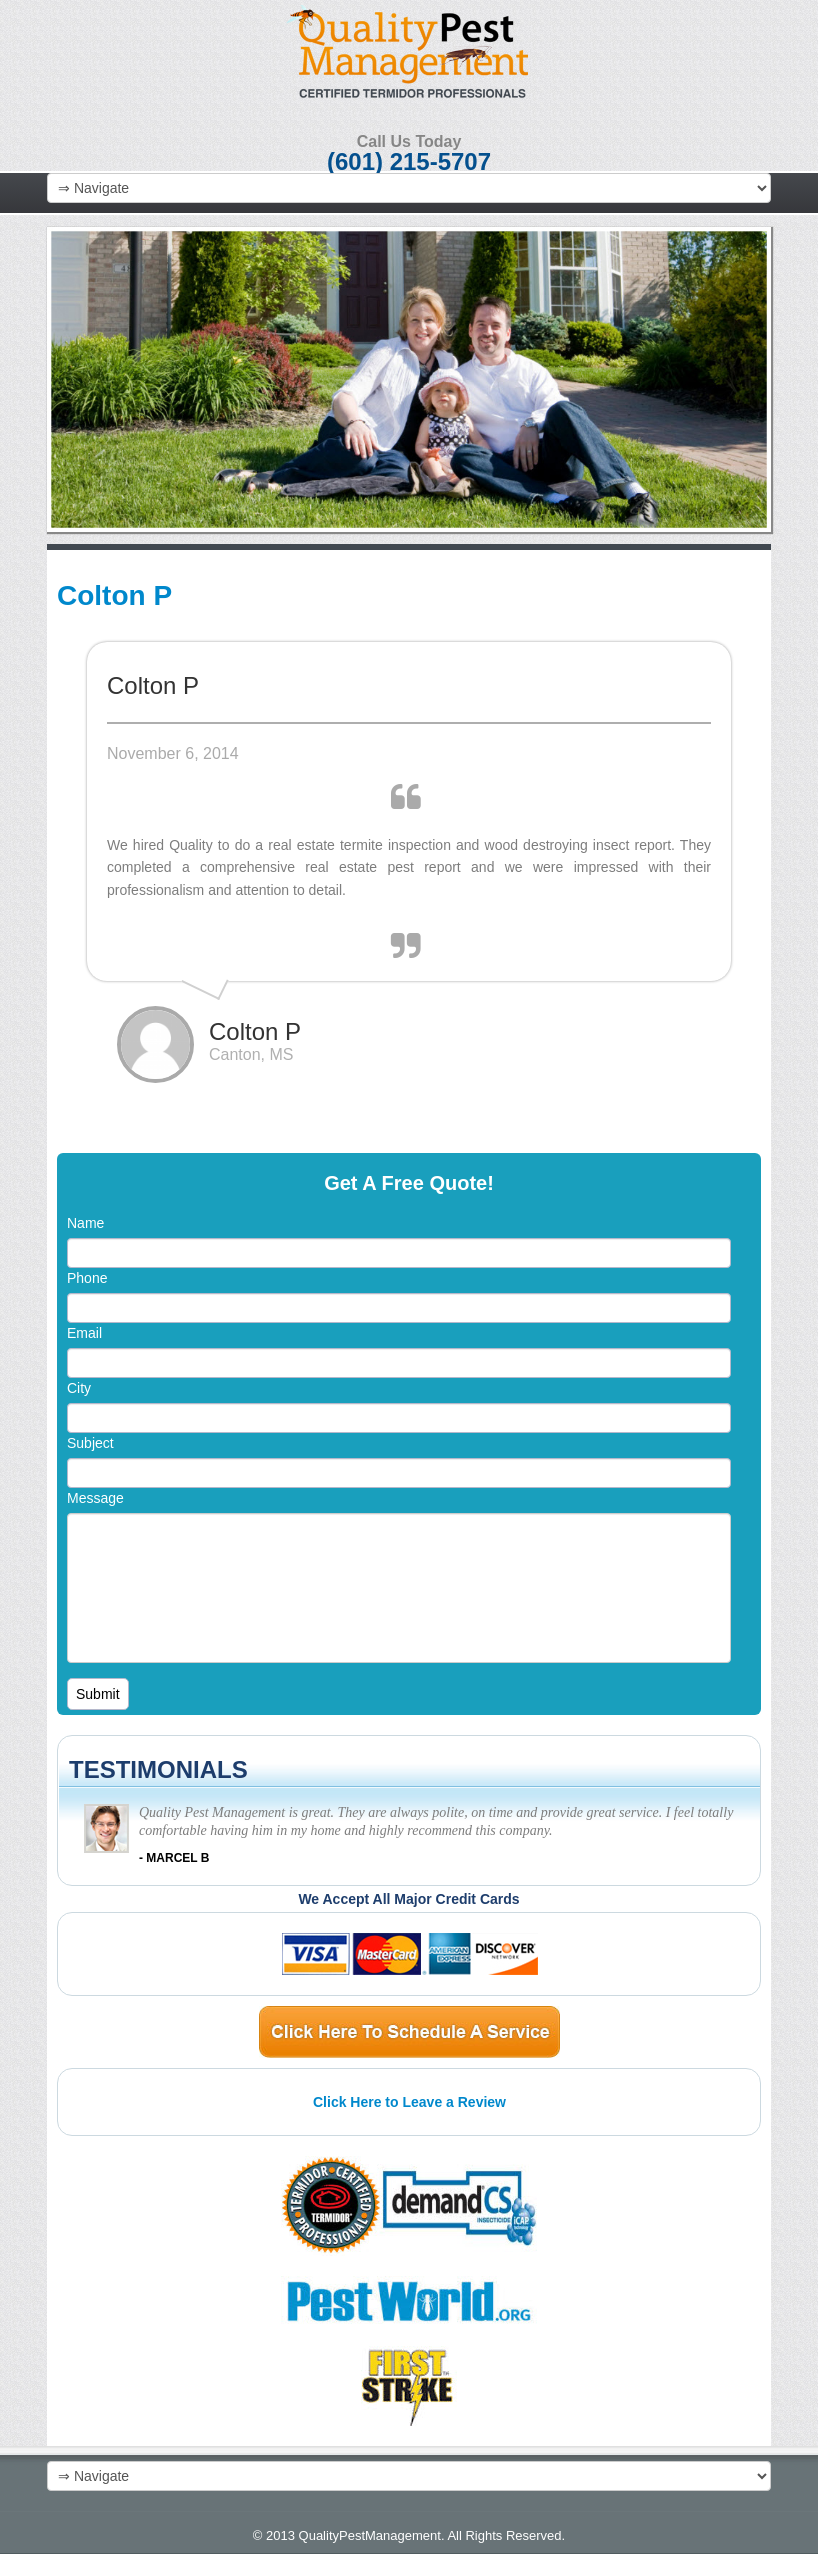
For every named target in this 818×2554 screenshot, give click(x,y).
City (79, 1388)
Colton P (114, 595)
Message (95, 1498)
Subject (90, 1443)
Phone (87, 1278)
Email (84, 1333)
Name (85, 1223)
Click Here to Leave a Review (409, 2102)
